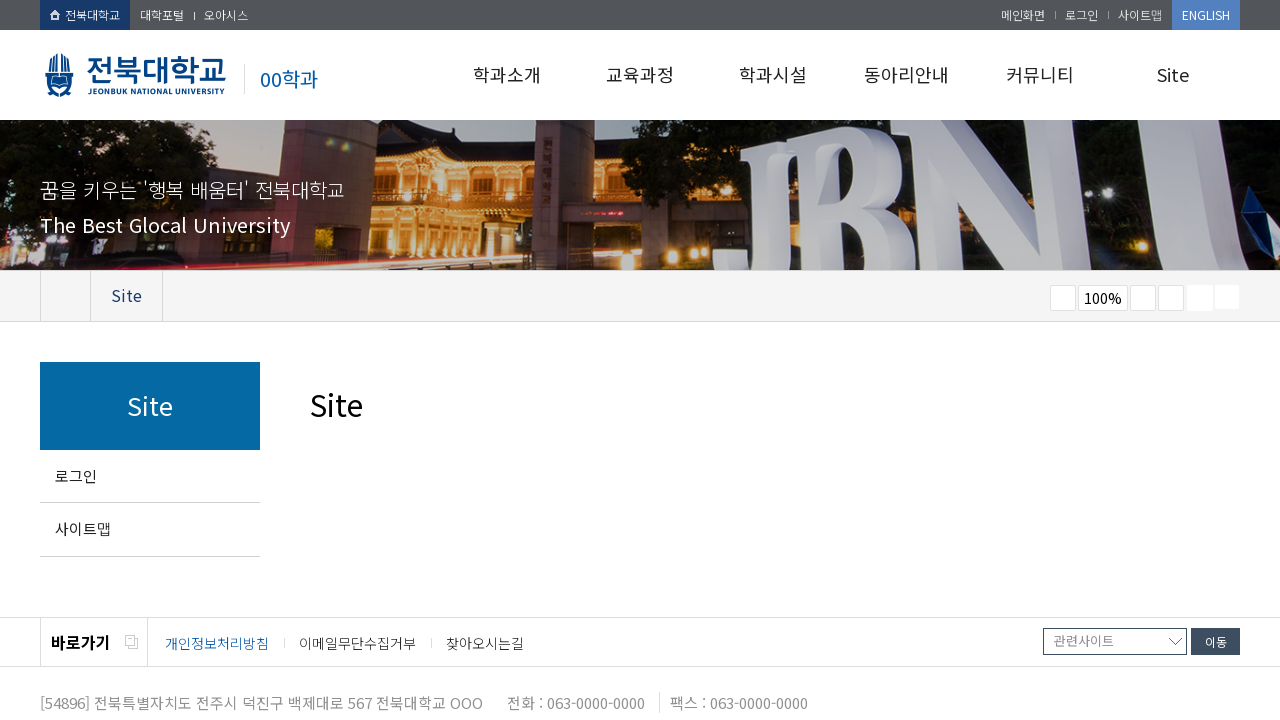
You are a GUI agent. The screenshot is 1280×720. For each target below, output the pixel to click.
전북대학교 (85, 14)
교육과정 (640, 74)
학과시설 (773, 74)
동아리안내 (906, 74)
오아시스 (226, 14)
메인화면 (1023, 14)
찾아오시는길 (485, 643)
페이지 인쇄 (1200, 298)
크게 (1143, 298)
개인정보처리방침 (217, 643)
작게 (1063, 298)
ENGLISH (1206, 14)
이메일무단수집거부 (357, 643)
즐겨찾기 (1171, 298)
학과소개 (507, 74)
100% (1103, 298)
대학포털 (162, 14)
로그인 (1081, 14)
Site (1173, 74)
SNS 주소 (1227, 297)
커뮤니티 (1040, 74)
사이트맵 (1140, 14)
